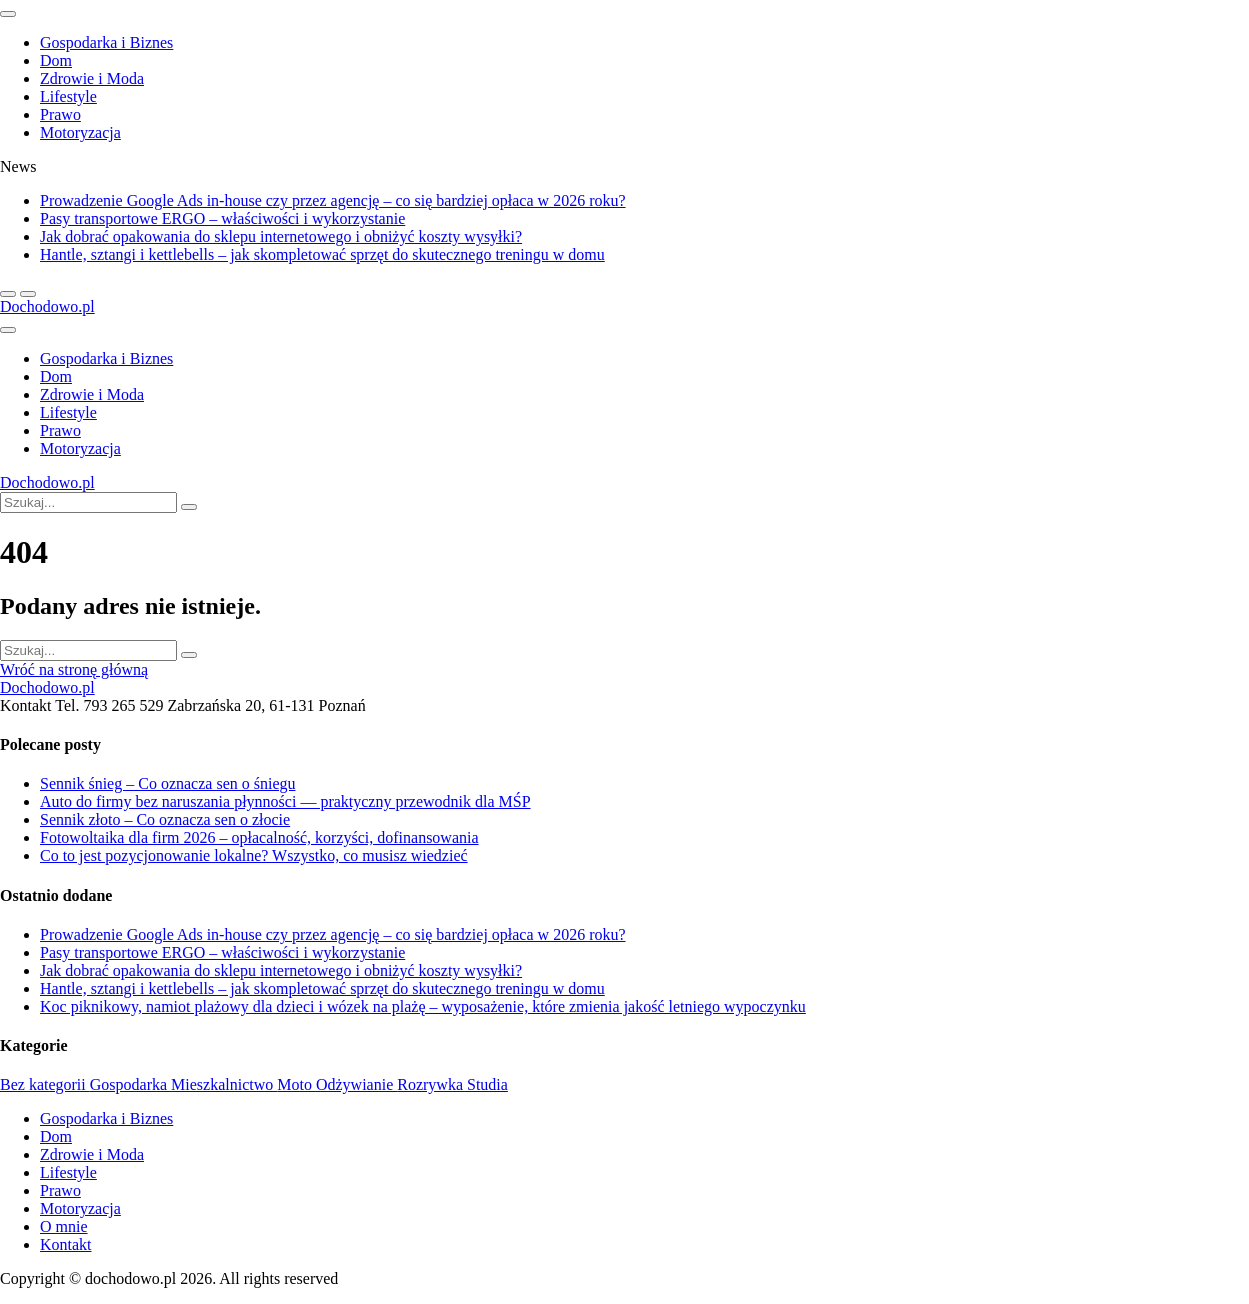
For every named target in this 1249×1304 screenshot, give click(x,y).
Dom (56, 60)
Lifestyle (68, 96)
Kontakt (66, 1244)
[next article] (8, 294)
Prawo (60, 114)
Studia (487, 1084)
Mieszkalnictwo (224, 1084)
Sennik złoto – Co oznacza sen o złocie (165, 819)
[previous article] (28, 294)
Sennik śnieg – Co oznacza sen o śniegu (168, 783)
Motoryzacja (80, 132)
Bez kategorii (45, 1084)
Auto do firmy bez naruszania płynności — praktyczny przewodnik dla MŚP (285, 801)
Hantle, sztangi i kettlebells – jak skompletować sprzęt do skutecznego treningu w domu (322, 254)
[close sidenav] (8, 14)
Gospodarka (130, 1084)
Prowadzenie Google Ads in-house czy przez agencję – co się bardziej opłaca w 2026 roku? (333, 200)
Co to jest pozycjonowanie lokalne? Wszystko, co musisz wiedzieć (254, 855)
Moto (296, 1084)
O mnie (64, 1226)
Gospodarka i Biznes (106, 42)
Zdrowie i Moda (92, 78)
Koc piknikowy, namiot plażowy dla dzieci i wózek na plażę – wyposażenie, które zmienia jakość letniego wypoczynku (423, 1006)
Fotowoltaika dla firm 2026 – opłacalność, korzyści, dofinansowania (259, 837)
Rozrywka (432, 1084)
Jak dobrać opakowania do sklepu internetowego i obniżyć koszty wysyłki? (281, 236)
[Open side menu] (8, 330)
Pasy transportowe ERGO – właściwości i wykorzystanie (222, 218)
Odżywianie (356, 1084)
